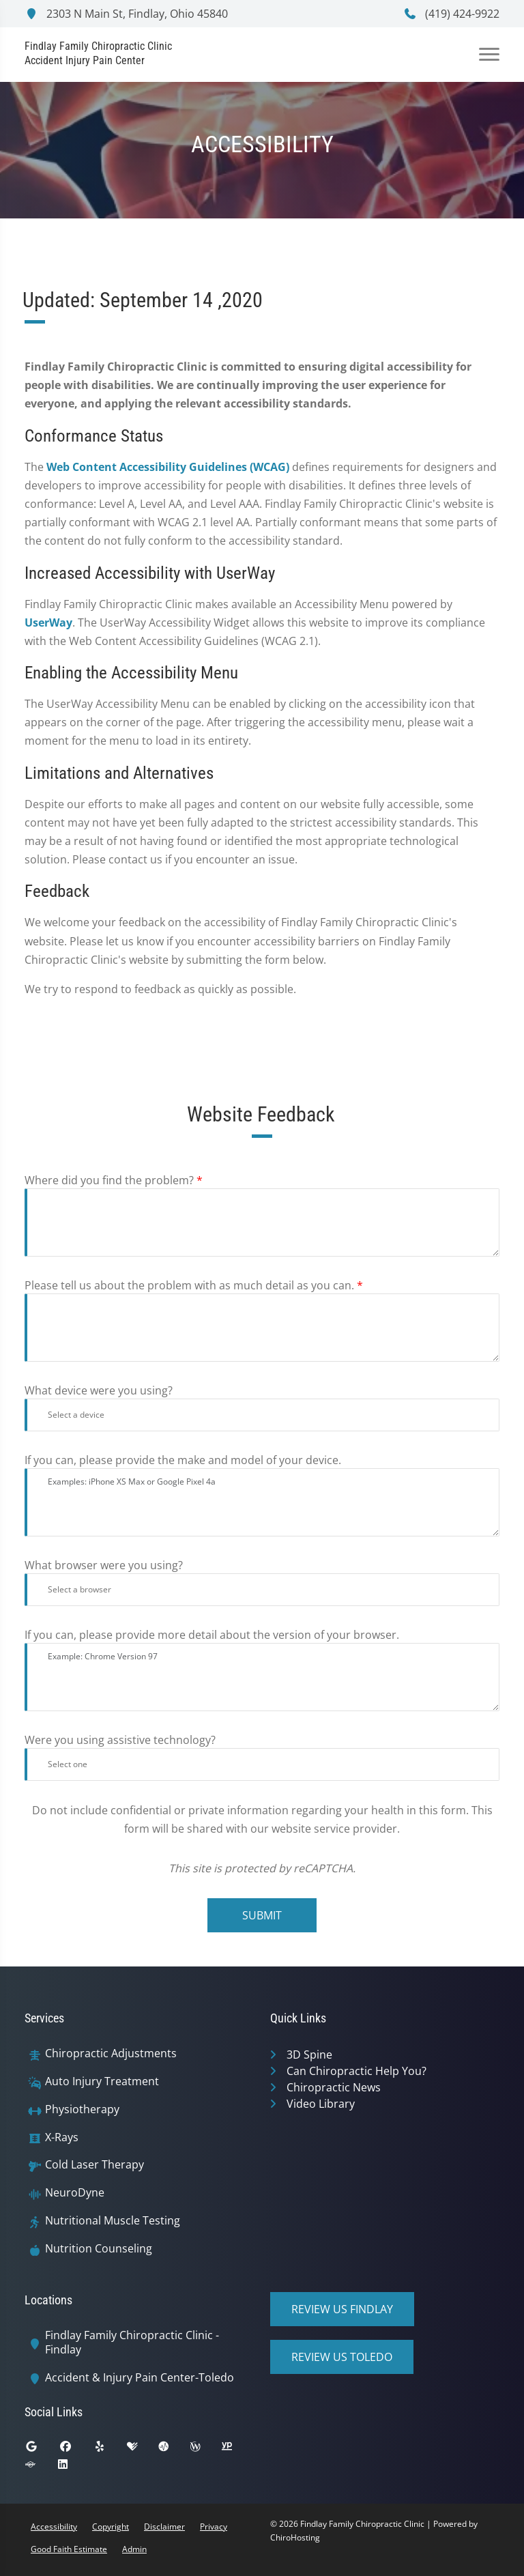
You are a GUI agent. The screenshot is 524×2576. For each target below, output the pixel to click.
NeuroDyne (74, 2193)
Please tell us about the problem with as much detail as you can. (194, 1285)
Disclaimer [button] (164, 2526)
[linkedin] (73, 2467)
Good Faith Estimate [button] (69, 2549)
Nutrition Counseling (98, 2249)
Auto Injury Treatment (102, 2081)
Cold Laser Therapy (94, 2165)
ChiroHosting (295, 2537)
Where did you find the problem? (114, 1180)
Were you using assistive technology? (120, 1739)
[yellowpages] (236, 2450)
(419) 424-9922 (451, 13)
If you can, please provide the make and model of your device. (183, 1460)
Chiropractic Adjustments (111, 2053)
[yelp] (110, 2450)
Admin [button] (134, 2549)
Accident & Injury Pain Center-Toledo (139, 2378)
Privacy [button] (213, 2526)
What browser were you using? (104, 1565)
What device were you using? (99, 1390)
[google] (42, 2450)
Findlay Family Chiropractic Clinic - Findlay (132, 2342)
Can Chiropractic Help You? (356, 2070)
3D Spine (309, 2054)
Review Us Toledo (341, 2356)
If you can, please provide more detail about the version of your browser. (212, 1634)
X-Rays (61, 2137)
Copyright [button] (110, 2526)
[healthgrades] (142, 2450)
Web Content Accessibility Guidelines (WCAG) (167, 466)
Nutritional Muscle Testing (112, 2221)
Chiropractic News (334, 2087)
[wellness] (205, 2450)
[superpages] (40, 2467)
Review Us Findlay (342, 2309)
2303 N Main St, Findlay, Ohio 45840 (126, 13)
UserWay (48, 622)
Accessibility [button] (54, 2526)
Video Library (321, 2103)
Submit (262, 1915)
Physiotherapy (82, 2109)
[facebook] (76, 2450)
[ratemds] (174, 2450)
